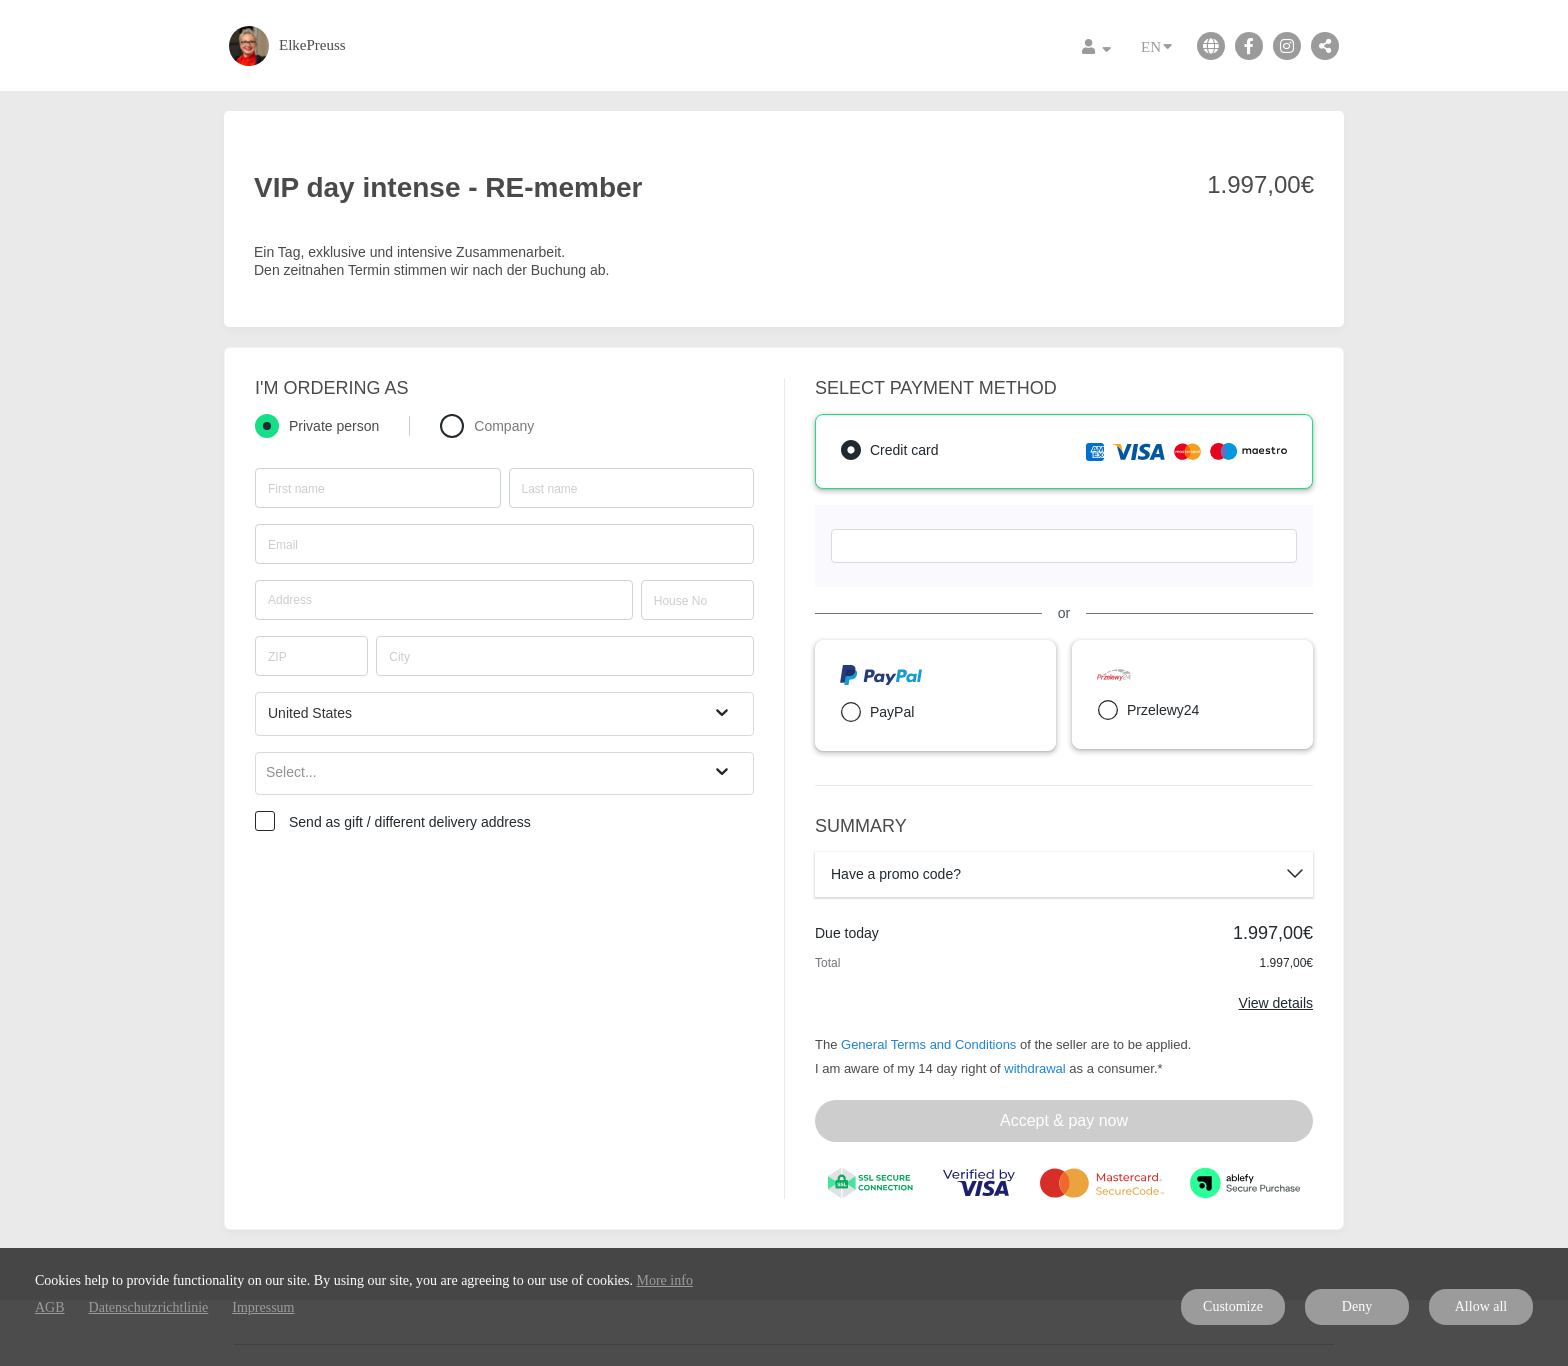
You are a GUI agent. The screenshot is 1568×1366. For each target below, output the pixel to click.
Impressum (263, 1307)
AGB (50, 1307)
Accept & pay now (1064, 1120)
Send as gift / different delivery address (410, 822)
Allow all (1481, 1306)
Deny (1357, 1306)
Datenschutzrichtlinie (149, 1307)
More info (665, 1280)
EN (1156, 45)
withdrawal (1034, 1068)
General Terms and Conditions (928, 1044)
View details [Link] (1276, 1003)
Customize (1233, 1306)
